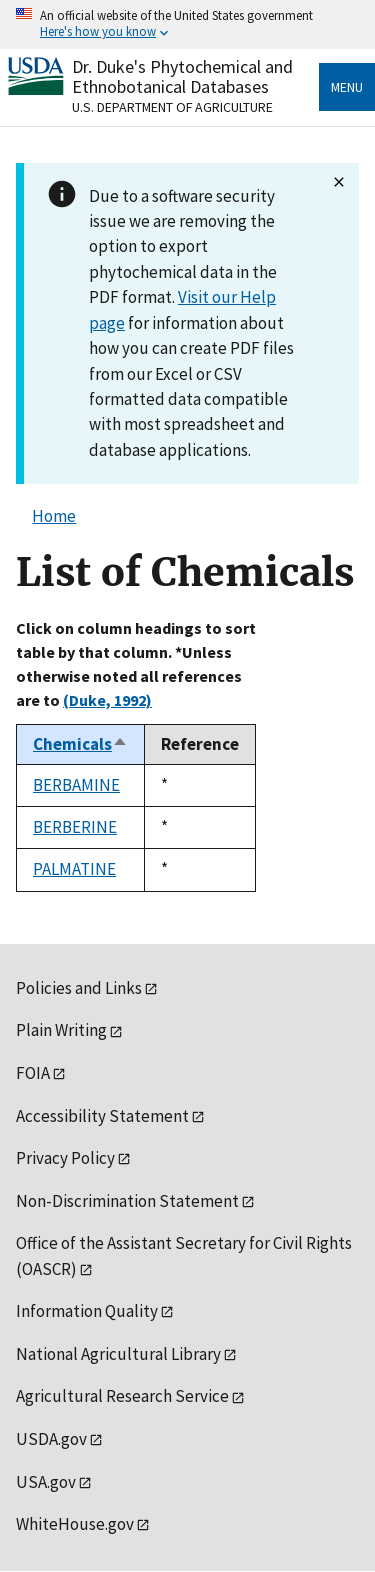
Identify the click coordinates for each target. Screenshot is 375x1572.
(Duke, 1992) (107, 700)
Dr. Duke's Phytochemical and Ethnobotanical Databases (182, 76)
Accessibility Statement (102, 1116)
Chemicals (80, 744)
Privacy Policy (65, 1158)
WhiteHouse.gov (75, 1524)
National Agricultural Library (118, 1354)
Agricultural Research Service (122, 1396)
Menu (347, 87)
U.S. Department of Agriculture (172, 107)
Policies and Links (79, 988)
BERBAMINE (76, 785)
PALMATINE (74, 869)
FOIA (33, 1073)
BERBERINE (75, 827)
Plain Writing (61, 1030)
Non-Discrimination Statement (127, 1201)
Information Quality (87, 1311)
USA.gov (46, 1482)
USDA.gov (51, 1439)
